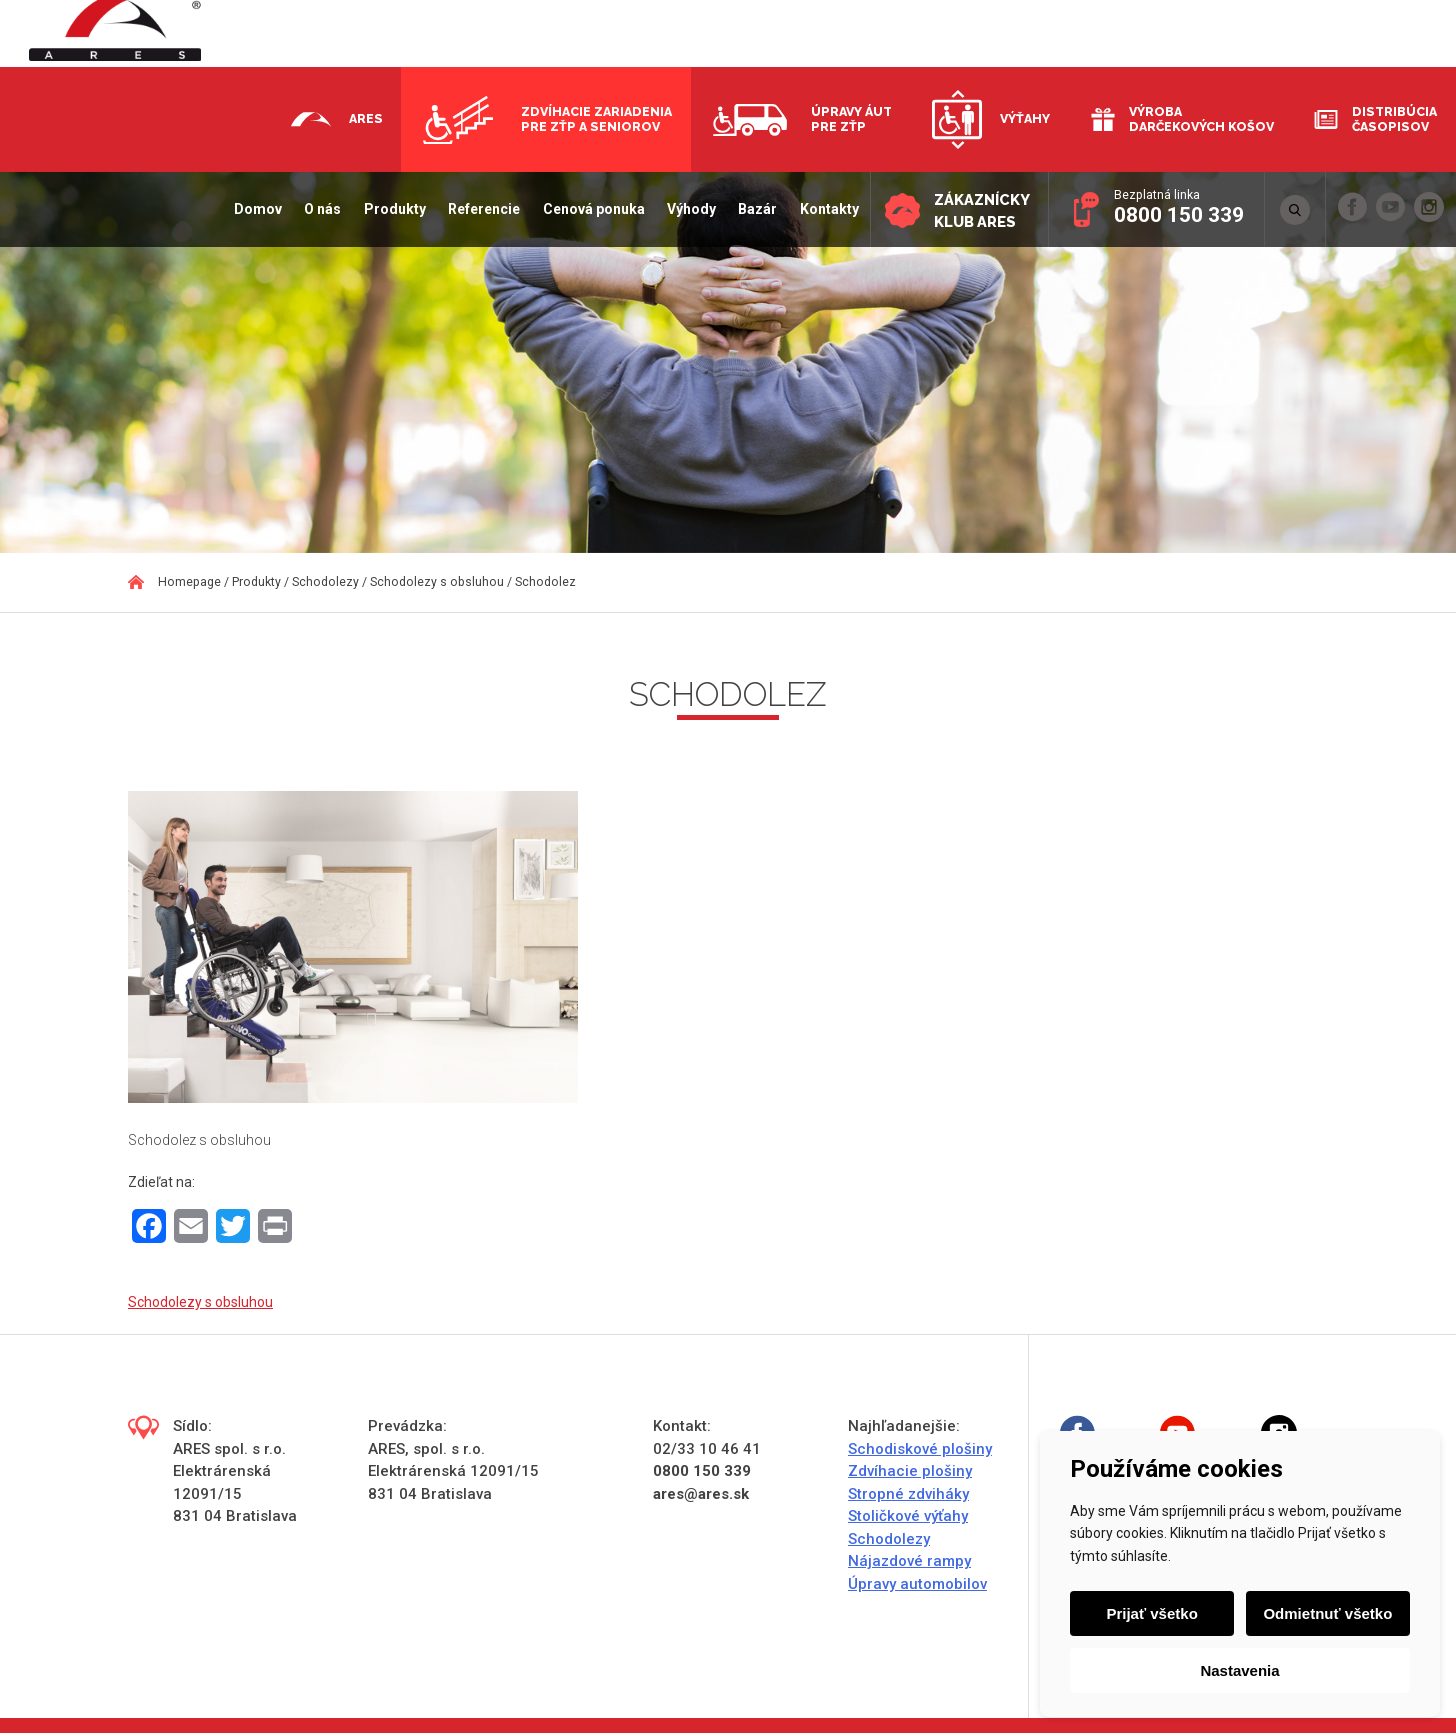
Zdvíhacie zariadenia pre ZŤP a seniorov (596, 119)
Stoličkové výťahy (908, 1516)
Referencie (480, 209)
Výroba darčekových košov (1201, 119)
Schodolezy (889, 1539)
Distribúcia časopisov (1394, 119)
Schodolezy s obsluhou (200, 1302)
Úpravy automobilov (917, 1584)
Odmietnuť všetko (1327, 1613)
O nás (319, 209)
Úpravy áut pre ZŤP (851, 119)
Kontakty (825, 209)
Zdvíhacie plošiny (910, 1471)
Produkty (391, 209)
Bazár (753, 209)
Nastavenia (1239, 1670)
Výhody (687, 209)
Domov (254, 209)
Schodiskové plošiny (920, 1449)
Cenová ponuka (590, 209)
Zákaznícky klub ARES (980, 210)
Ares (366, 118)
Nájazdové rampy (909, 1561)
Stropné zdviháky (908, 1494)
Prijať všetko (1152, 1613)
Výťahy (1025, 118)
